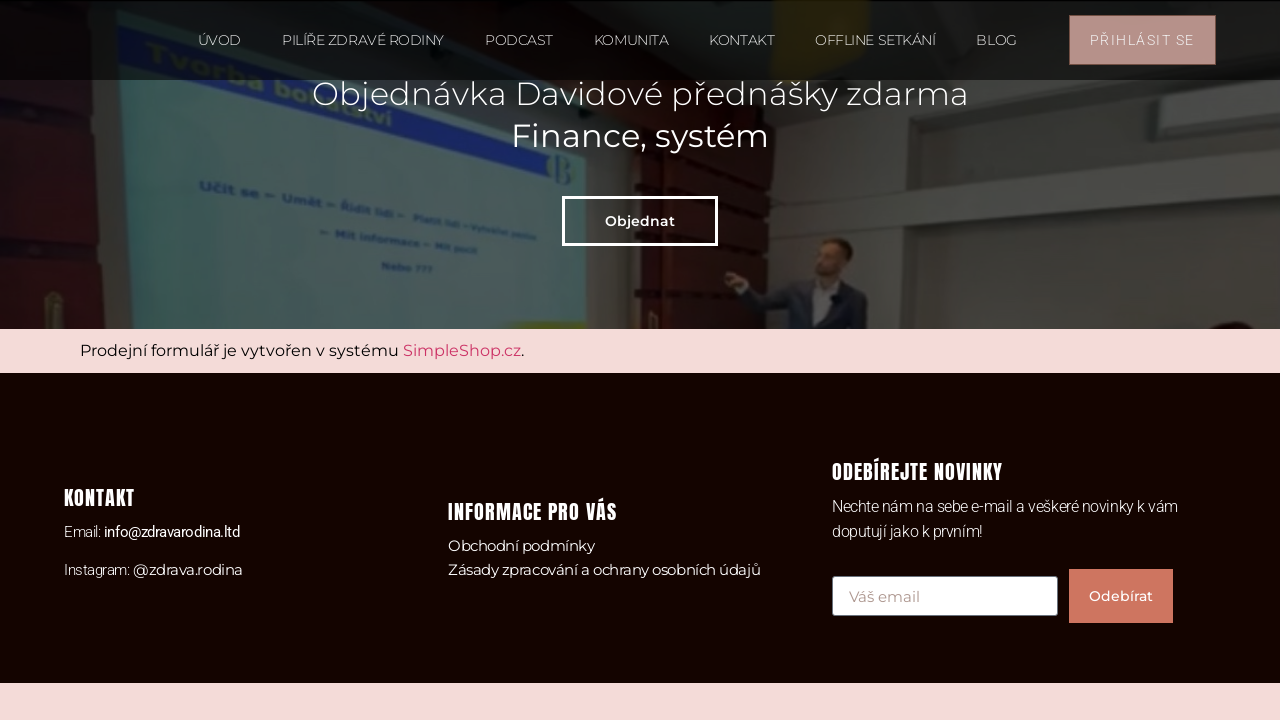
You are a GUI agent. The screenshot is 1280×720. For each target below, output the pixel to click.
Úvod (219, 40)
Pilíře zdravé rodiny (363, 40)
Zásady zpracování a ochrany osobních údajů (604, 569)
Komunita (631, 40)
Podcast (519, 40)
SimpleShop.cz (462, 350)
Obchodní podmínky (521, 545)
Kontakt (741, 40)
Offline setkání (875, 40)
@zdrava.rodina (188, 569)
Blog (996, 40)
